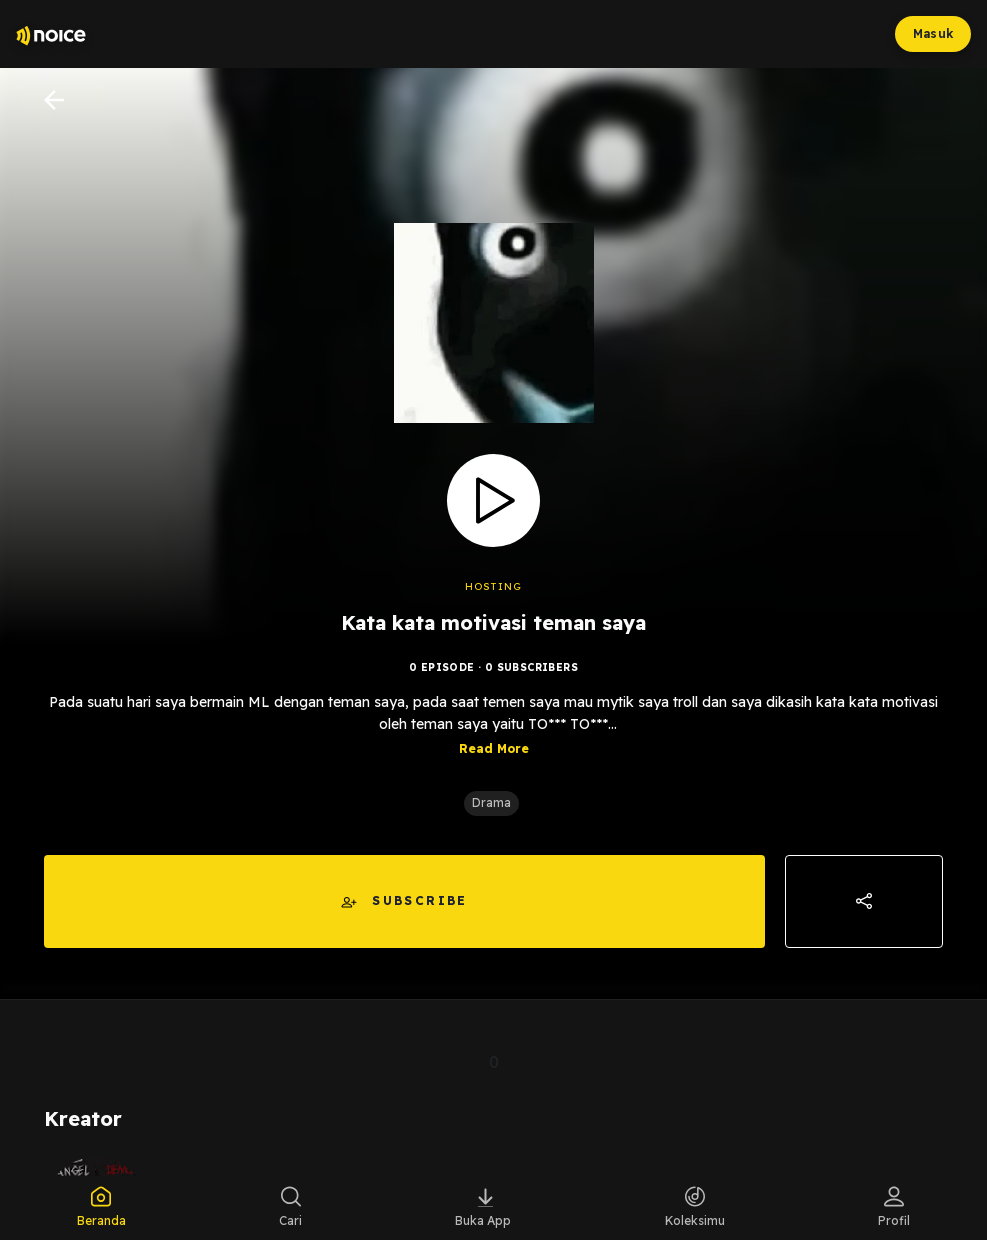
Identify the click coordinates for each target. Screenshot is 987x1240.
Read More (494, 748)
